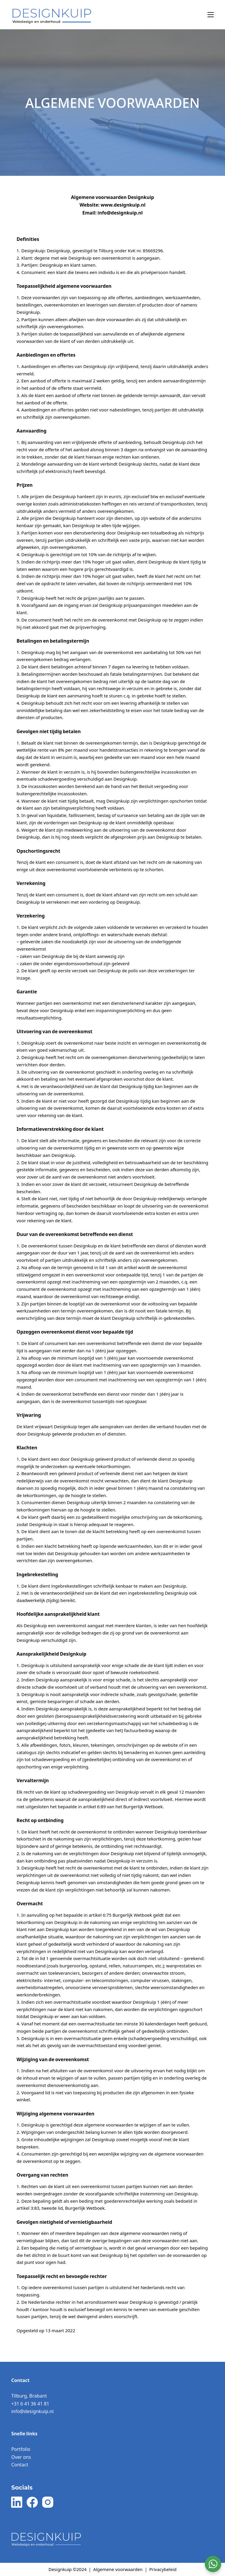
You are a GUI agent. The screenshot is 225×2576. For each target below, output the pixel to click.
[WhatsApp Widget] (213, 2564)
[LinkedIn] (16, 2502)
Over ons (21, 2457)
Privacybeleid (162, 2569)
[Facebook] (32, 2502)
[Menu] (210, 14)
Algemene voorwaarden (118, 2569)
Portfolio (20, 2449)
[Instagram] (47, 2502)
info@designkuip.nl (32, 2411)
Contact (19, 2464)
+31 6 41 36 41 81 (30, 2403)
